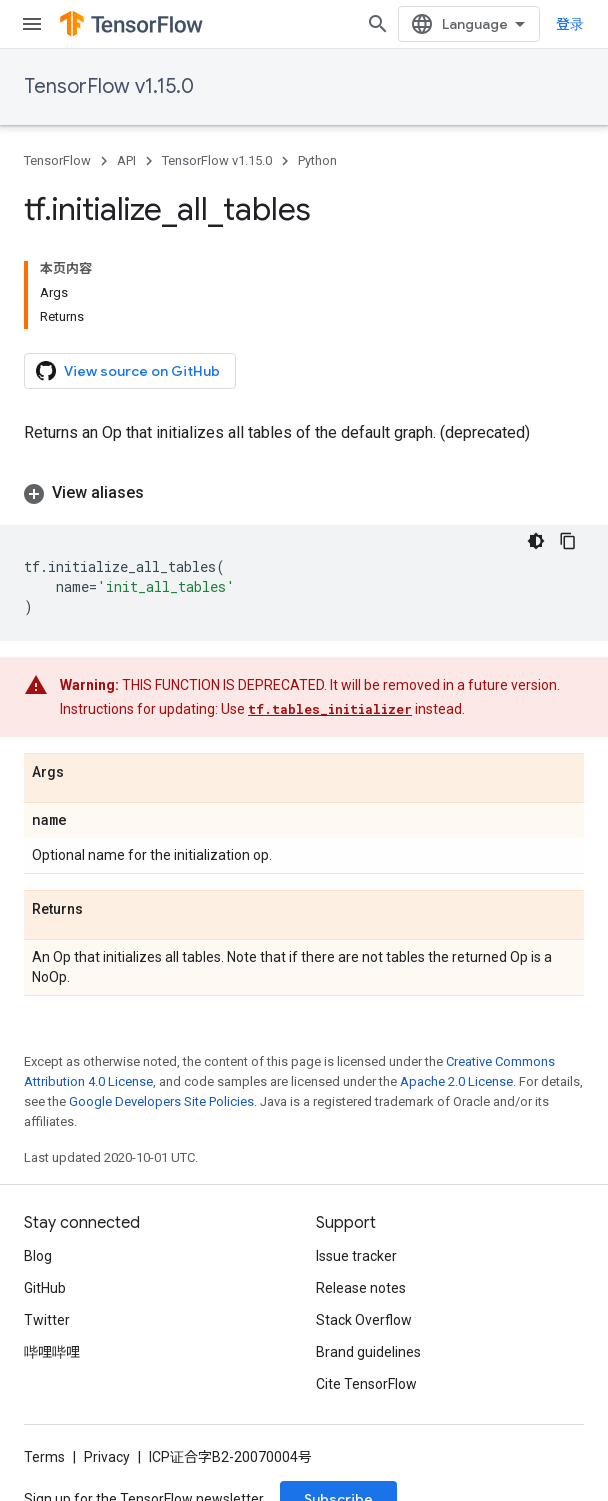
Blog (38, 1256)
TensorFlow (57, 160)
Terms (44, 1457)
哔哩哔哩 (52, 1352)
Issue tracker (356, 1256)
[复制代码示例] (568, 541)
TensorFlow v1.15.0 (109, 86)
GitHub (45, 1288)
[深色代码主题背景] (536, 541)
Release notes (361, 1288)
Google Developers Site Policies (161, 1101)
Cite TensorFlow (366, 1384)
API (126, 160)
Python (317, 160)
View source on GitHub (128, 371)
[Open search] (378, 24)
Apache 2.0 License (456, 1081)
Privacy (107, 1457)
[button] (304, 493)
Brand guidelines (368, 1352)
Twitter (47, 1320)
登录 (570, 24)
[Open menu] (32, 24)
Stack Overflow (364, 1320)
